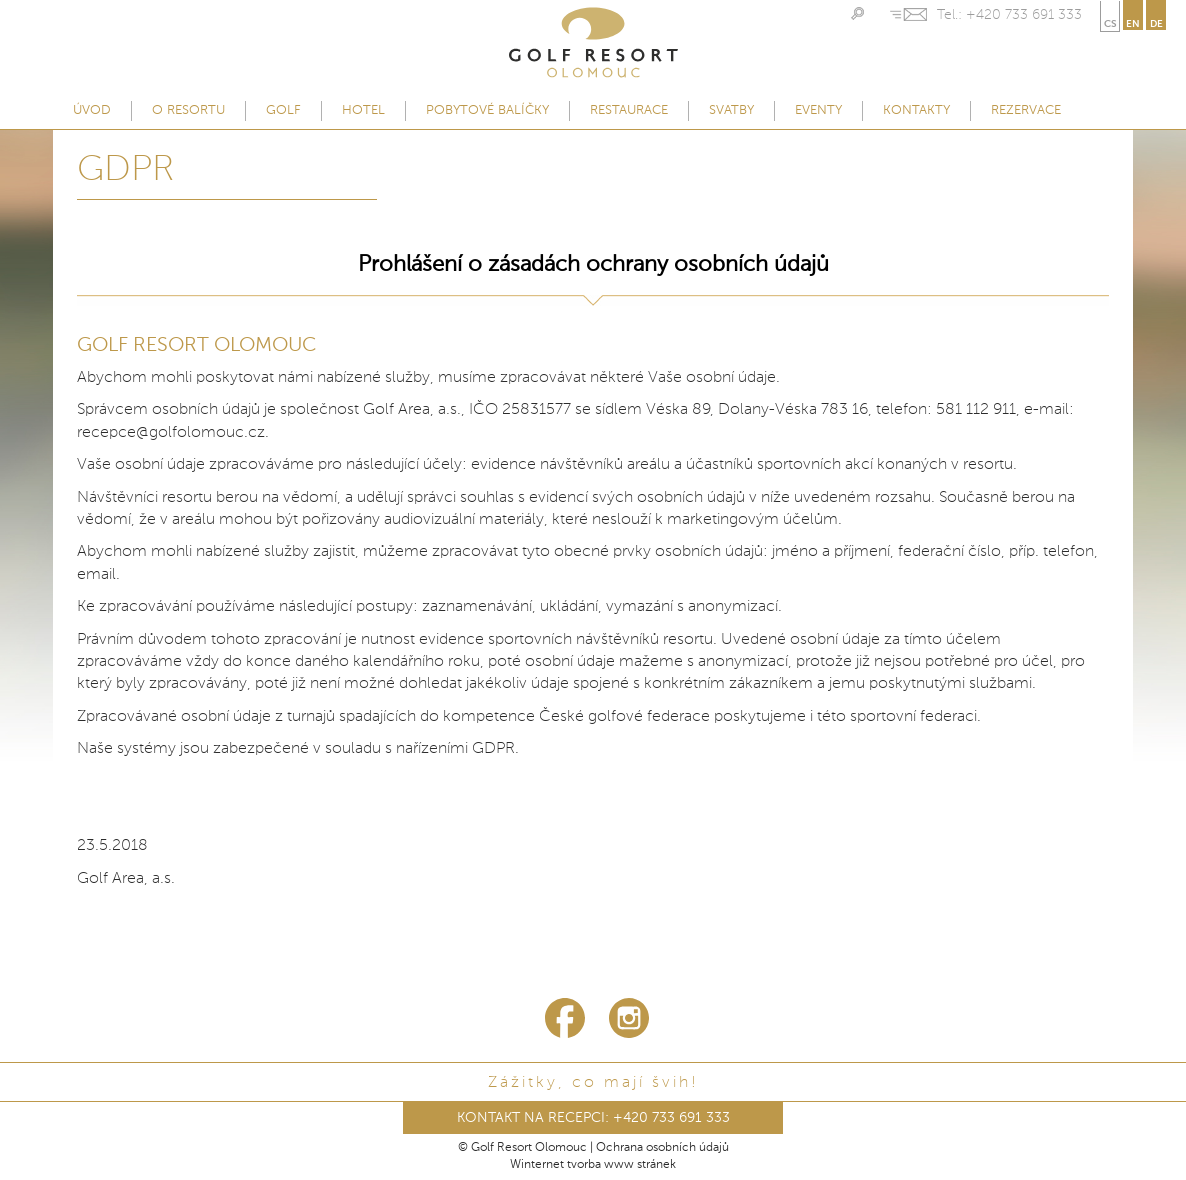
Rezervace (1026, 110)
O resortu (188, 110)
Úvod (92, 110)
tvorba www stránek (621, 1165)
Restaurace (629, 110)
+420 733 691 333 (1024, 15)
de (1156, 24)
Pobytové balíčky (487, 110)
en (1133, 24)
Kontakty (916, 110)
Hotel (363, 110)
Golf (283, 110)
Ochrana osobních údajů (662, 1148)
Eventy (818, 110)
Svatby (731, 110)
